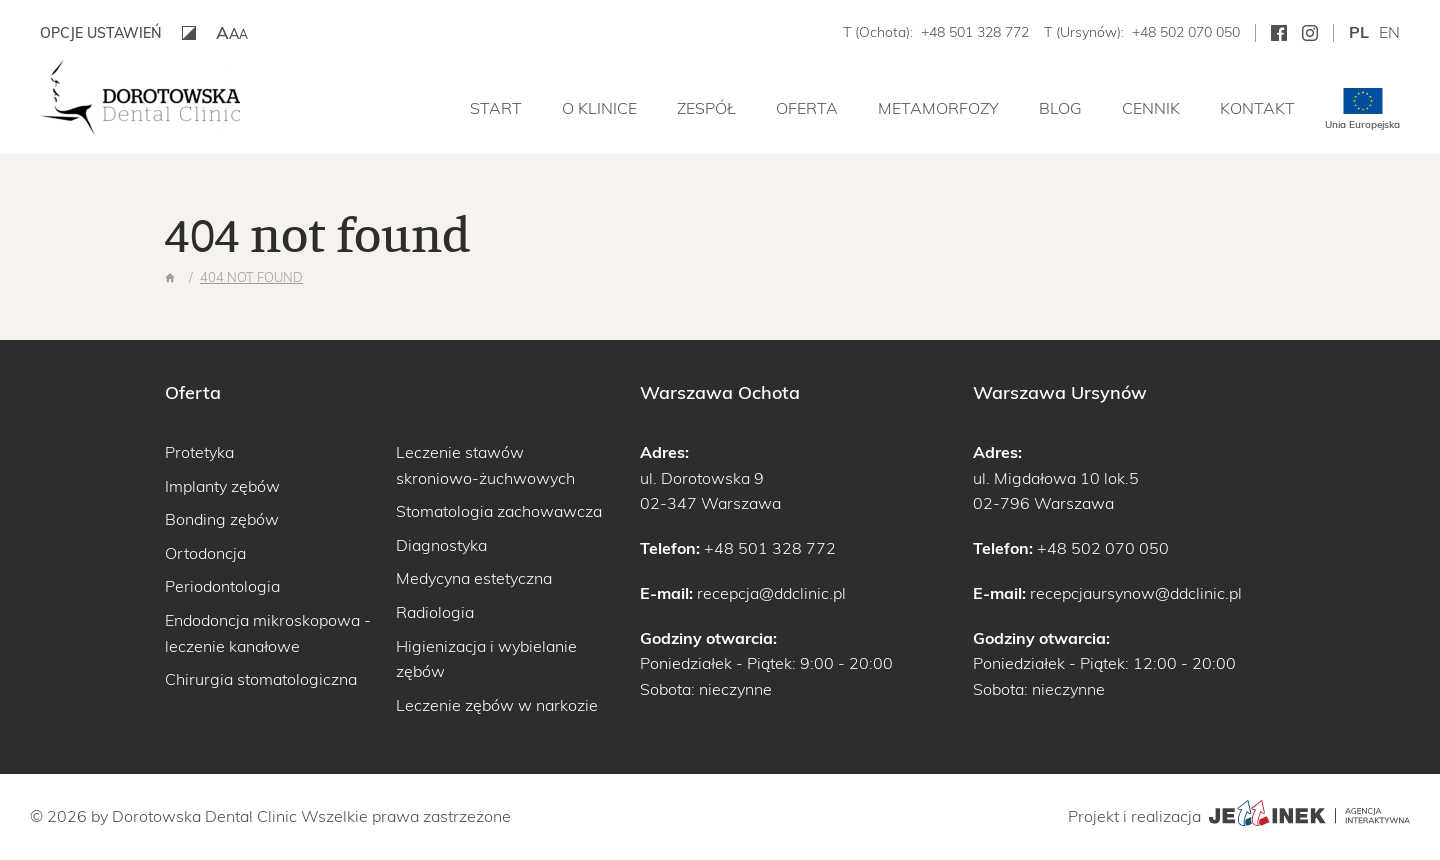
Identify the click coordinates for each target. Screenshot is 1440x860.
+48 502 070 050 (1186, 32)
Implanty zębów (222, 486)
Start (496, 108)
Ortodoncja (205, 553)
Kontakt (1257, 108)
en (1389, 32)
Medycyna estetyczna (474, 578)
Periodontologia (222, 586)
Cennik (1151, 108)
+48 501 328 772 (975, 32)
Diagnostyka (441, 545)
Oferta (807, 108)
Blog (1060, 108)
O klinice (599, 108)
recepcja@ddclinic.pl (771, 593)
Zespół (706, 108)
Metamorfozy (938, 108)
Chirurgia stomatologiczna (261, 679)
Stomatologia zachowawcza (499, 511)
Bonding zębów (222, 519)
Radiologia (435, 612)
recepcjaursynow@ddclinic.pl (1136, 593)
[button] (232, 32)
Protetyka (199, 452)
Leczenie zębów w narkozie (497, 705)
